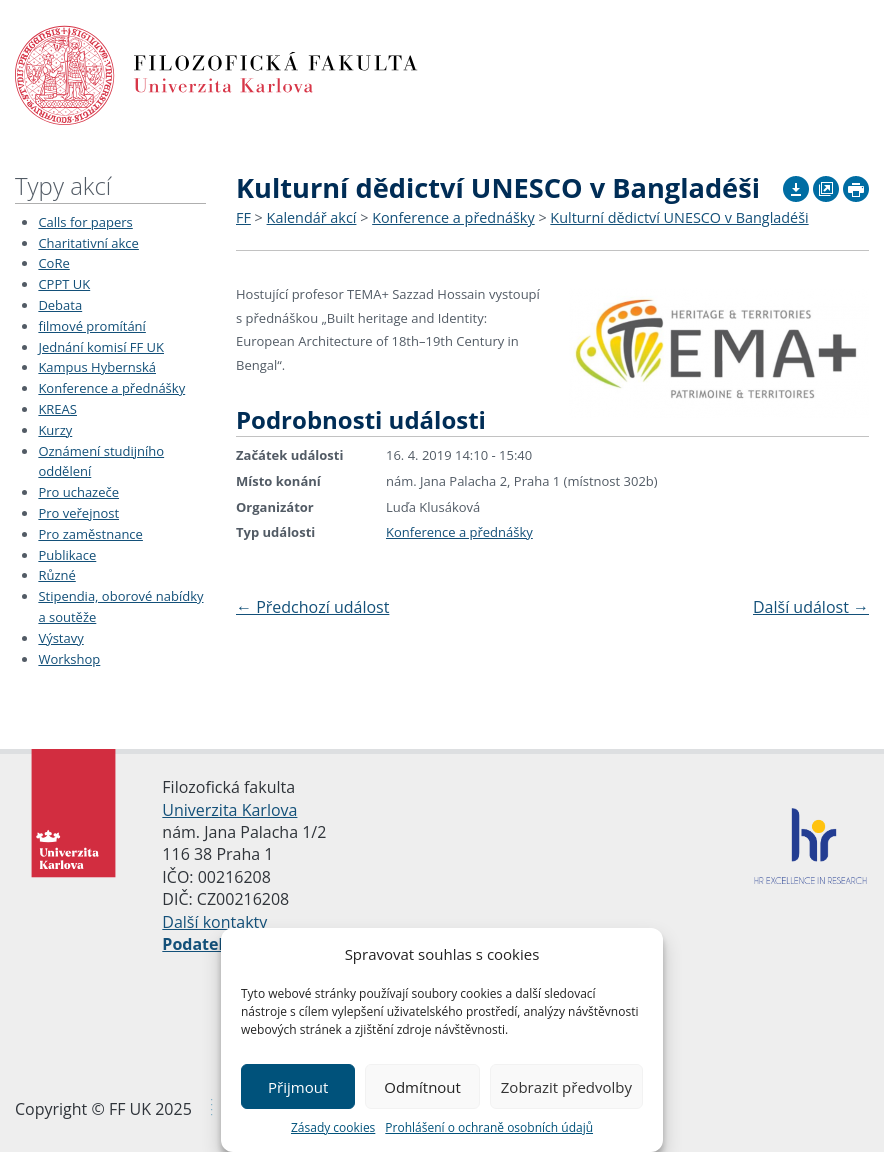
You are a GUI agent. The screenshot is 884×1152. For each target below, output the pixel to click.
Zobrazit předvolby (566, 1087)
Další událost (811, 607)
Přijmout (298, 1087)
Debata (60, 305)
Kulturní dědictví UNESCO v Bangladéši (679, 217)
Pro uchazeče (78, 492)
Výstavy (60, 638)
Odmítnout (422, 1087)
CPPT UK (64, 284)
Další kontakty (214, 922)
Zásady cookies (333, 1127)
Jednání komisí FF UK (101, 347)
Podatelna (202, 944)
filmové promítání (91, 326)
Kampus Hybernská (97, 367)
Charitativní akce (88, 243)
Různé (56, 575)
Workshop (69, 659)
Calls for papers (85, 222)
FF (243, 217)
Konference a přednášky (111, 388)
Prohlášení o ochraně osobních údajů (489, 1127)
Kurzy (55, 430)
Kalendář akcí (312, 217)
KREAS (57, 409)
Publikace (67, 555)
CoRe (53, 263)
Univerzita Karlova (229, 810)
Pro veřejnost (78, 513)
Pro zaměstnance (90, 534)
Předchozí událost (312, 607)
